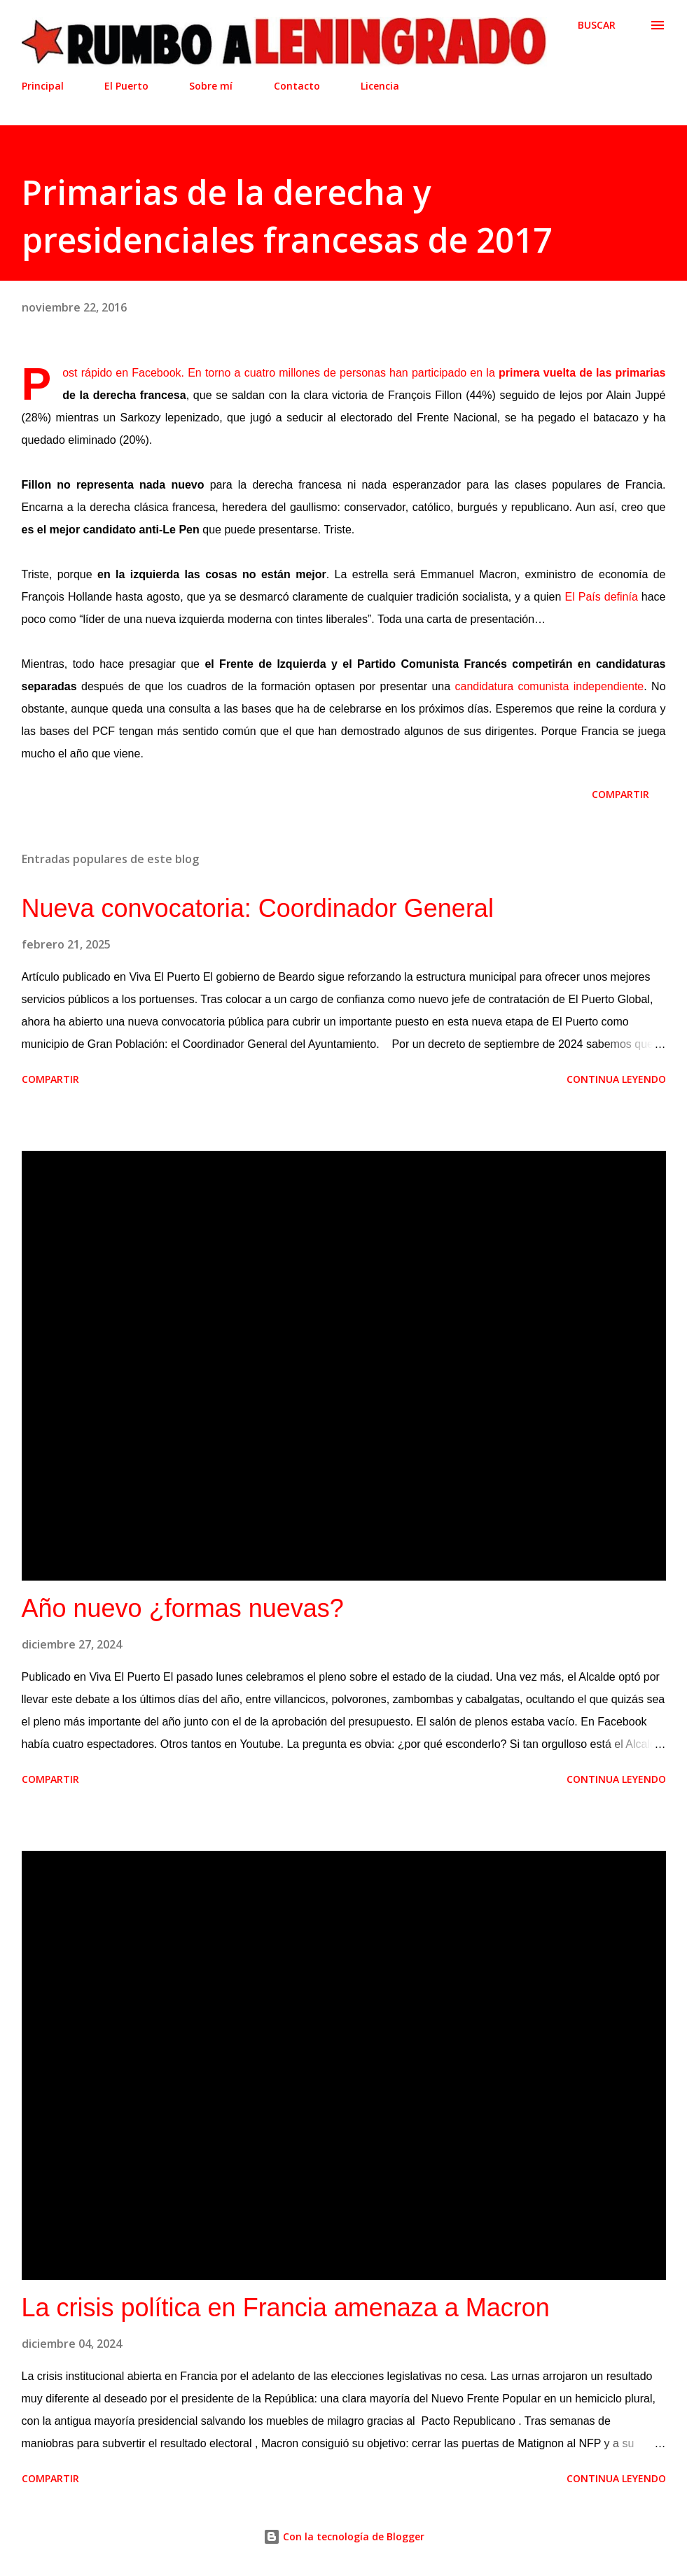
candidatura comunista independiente (549, 686)
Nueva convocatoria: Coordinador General (258, 908)
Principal (43, 85)
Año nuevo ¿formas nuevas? (183, 1608)
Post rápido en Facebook (121, 373)
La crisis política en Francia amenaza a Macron (286, 2307)
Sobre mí (211, 85)
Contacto (297, 85)
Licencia (380, 85)
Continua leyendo (616, 1079)
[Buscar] (597, 25)
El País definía (600, 597)
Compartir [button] (620, 794)
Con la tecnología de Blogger (343, 2536)
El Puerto (126, 85)
